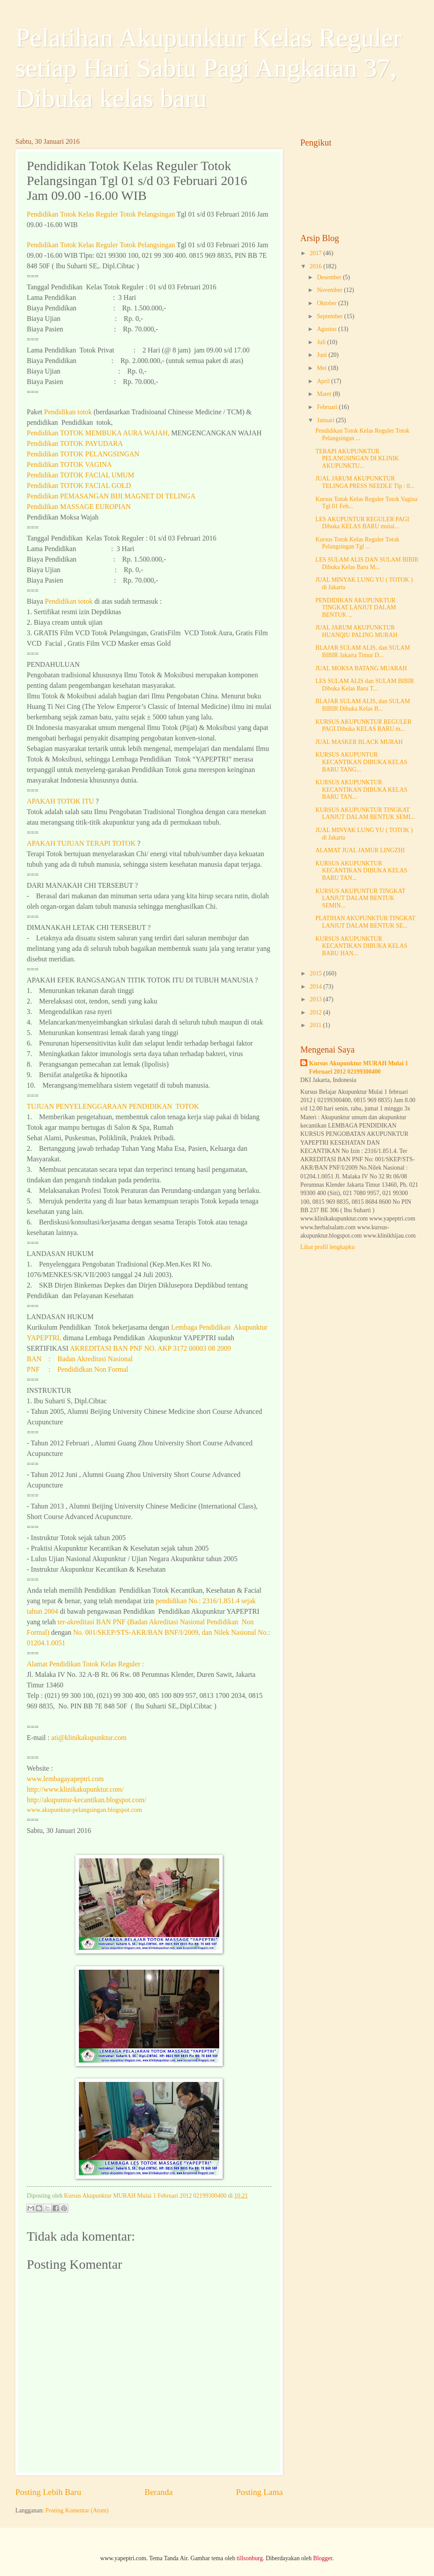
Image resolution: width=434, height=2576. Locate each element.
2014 (316, 986)
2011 (316, 1025)
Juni (322, 355)
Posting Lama (259, 2492)
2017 (316, 253)
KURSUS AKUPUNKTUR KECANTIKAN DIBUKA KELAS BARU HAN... (361, 946)
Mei (322, 368)
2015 (316, 973)
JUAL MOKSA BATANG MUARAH (361, 668)
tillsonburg (250, 2558)
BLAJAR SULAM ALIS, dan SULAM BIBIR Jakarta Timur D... (362, 651)
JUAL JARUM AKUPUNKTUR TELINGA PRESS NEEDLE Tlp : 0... (364, 482)
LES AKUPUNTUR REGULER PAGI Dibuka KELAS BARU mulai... (362, 523)
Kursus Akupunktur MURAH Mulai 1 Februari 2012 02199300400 (358, 1067)
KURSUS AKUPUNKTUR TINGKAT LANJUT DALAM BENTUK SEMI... (365, 814)
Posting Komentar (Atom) (77, 2510)
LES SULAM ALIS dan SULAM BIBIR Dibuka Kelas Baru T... (364, 685)
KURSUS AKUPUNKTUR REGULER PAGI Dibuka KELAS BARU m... (363, 726)
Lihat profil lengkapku (327, 1247)
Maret (325, 394)
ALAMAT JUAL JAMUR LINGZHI (360, 850)
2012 (316, 1012)
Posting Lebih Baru (48, 2492)
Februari (328, 407)
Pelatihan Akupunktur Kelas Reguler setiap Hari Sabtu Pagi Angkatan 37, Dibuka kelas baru (208, 68)
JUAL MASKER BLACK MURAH (358, 742)
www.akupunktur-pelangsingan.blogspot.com (84, 1809)
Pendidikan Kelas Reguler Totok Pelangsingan (101, 214)
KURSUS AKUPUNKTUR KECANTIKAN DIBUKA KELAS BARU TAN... (361, 789)
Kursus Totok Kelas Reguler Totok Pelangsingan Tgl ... (357, 543)
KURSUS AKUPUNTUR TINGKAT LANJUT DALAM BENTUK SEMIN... (360, 898)
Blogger (322, 2558)
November (330, 290)
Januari (326, 420)
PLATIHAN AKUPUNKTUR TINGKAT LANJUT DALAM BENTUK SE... (365, 922)
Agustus (327, 329)
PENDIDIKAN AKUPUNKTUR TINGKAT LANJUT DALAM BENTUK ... (355, 607)
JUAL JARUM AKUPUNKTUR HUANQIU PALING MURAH (356, 631)
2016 (316, 266)
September (330, 316)
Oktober (327, 303)
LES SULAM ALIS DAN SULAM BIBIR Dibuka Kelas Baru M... (366, 563)
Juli (322, 342)
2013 (316, 999)
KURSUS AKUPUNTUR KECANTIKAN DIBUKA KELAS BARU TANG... (361, 761)
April (324, 381)
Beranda (159, 2492)
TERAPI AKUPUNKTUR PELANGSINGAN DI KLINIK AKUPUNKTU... (357, 458)
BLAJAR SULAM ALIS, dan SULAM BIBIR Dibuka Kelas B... (362, 705)
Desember (330, 277)
